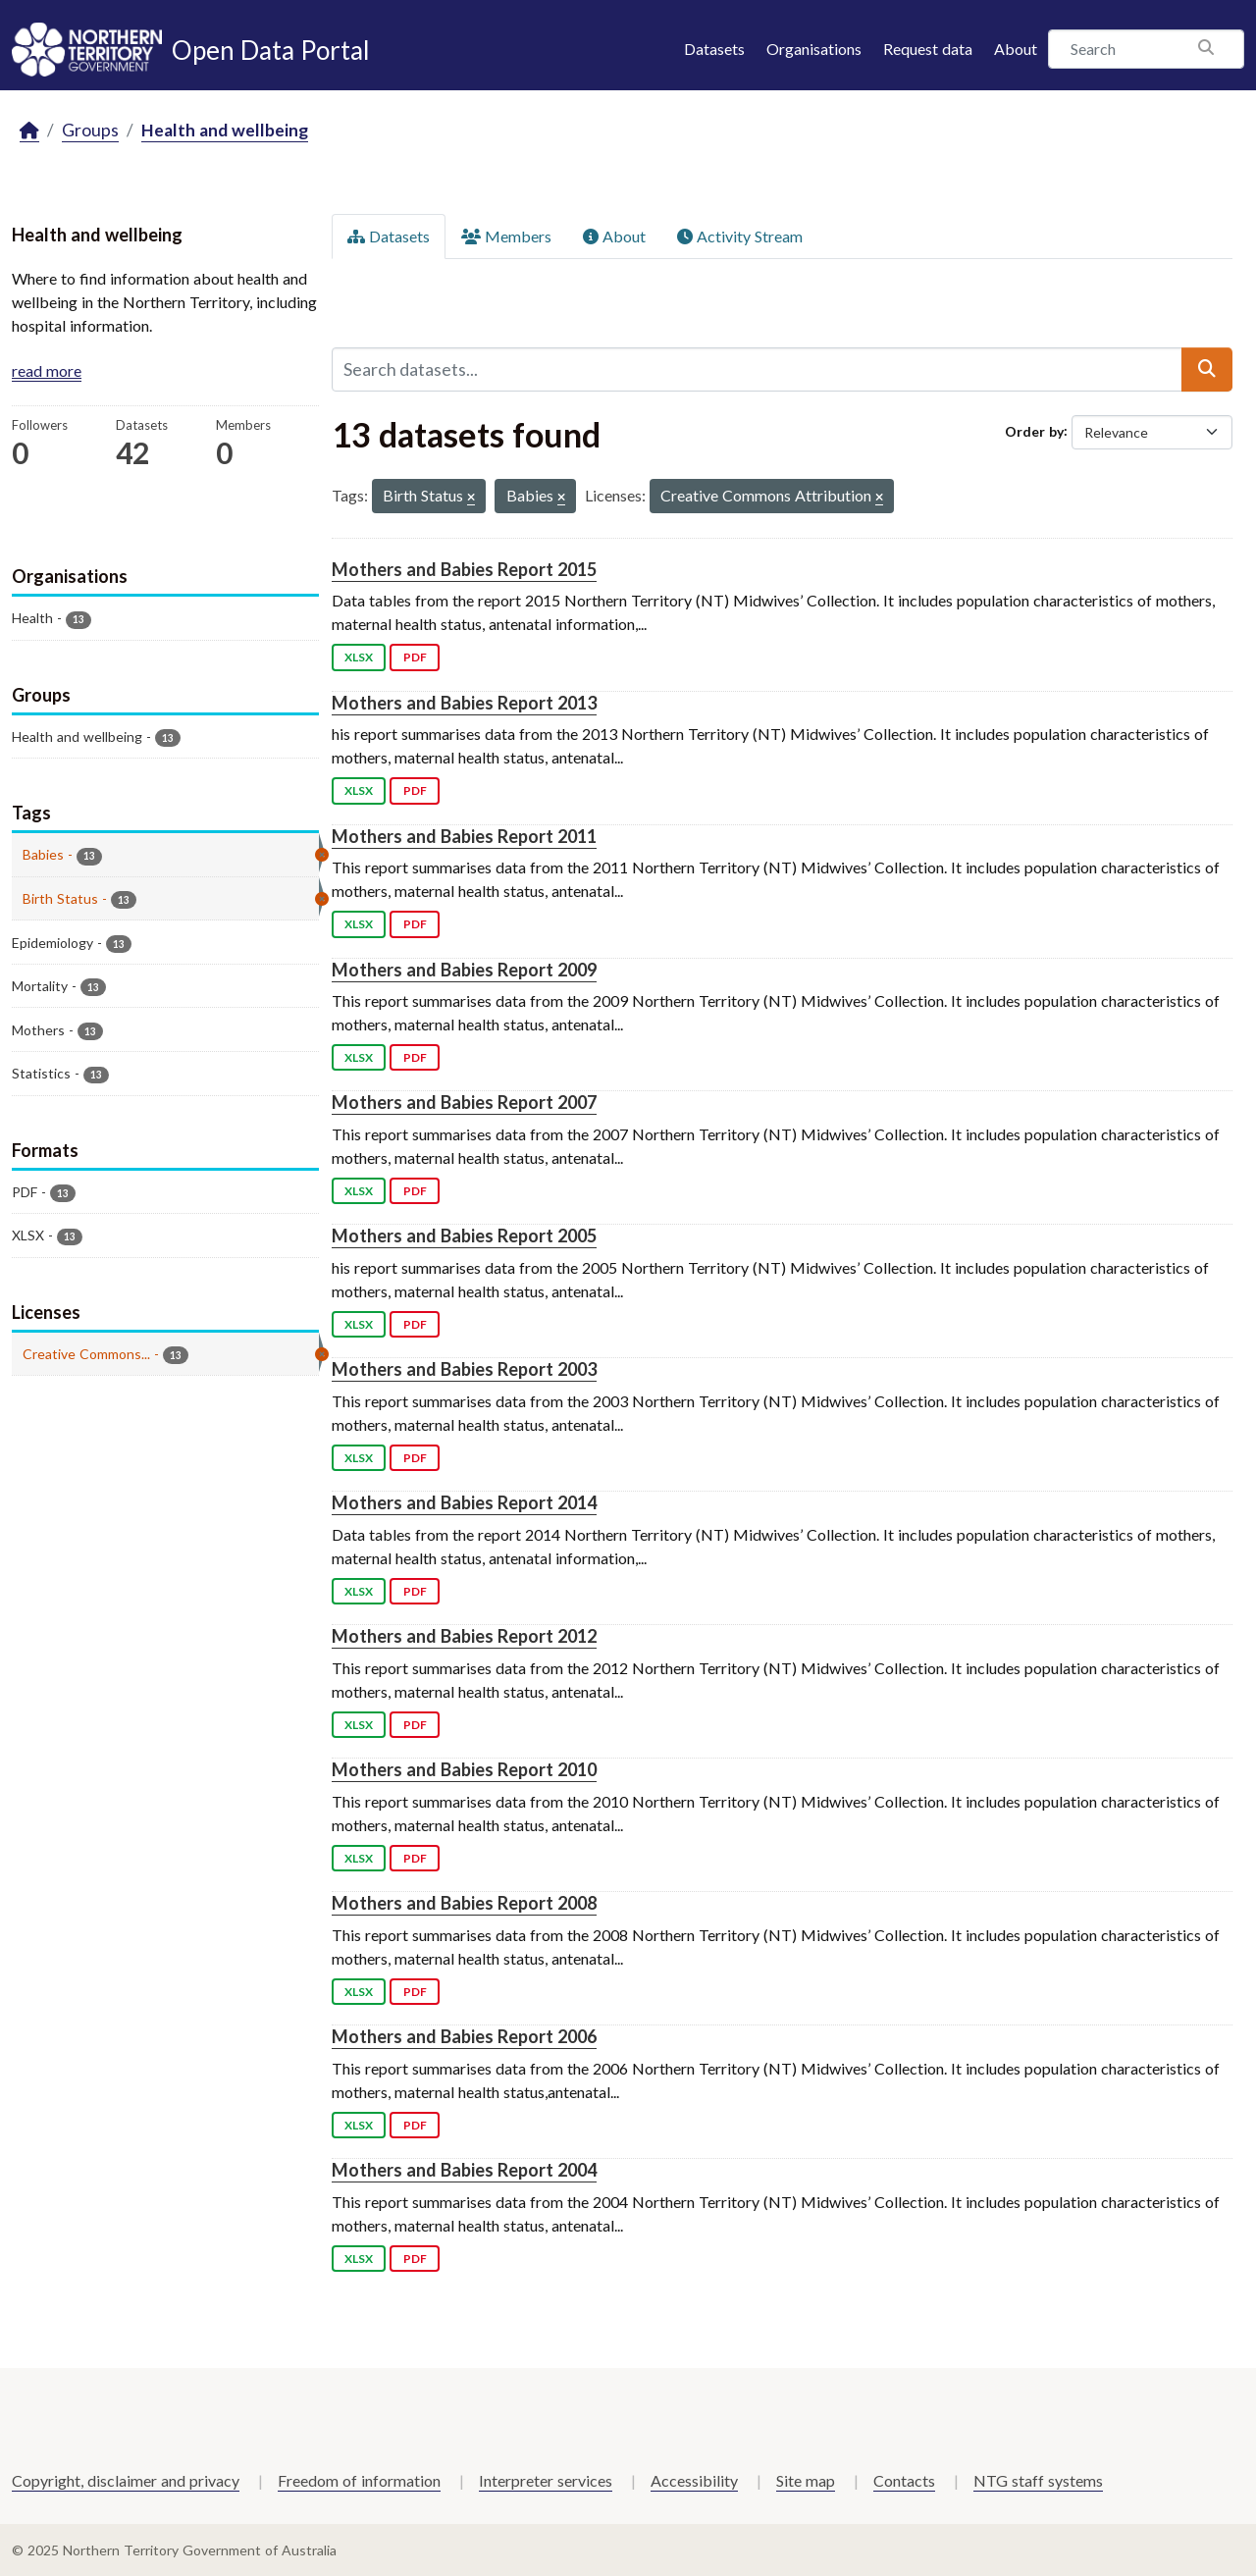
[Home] (29, 131)
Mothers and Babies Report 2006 (464, 2036)
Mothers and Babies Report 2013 (464, 702)
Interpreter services (545, 2480)
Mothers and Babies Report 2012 (464, 1636)
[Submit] (1206, 369)
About (1015, 48)
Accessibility (694, 2480)
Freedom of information (359, 2480)
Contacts (904, 2480)
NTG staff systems (1038, 2480)
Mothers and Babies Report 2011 (464, 836)
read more (46, 370)
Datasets (714, 48)
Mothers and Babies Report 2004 (464, 2170)
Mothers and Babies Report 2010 (464, 1769)
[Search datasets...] (757, 369)
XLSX (358, 657)
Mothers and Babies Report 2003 (464, 1369)
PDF (415, 657)
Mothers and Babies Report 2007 (464, 1102)
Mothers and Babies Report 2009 (464, 969)
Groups (90, 130)
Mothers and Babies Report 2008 (464, 1903)
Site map (805, 2480)
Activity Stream (740, 236)
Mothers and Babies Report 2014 (464, 1502)
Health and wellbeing (224, 130)
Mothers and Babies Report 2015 (464, 569)
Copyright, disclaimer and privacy (125, 2480)
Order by (1034, 430)
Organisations (814, 48)
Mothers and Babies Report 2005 (464, 1235)
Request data (927, 48)
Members (506, 236)
